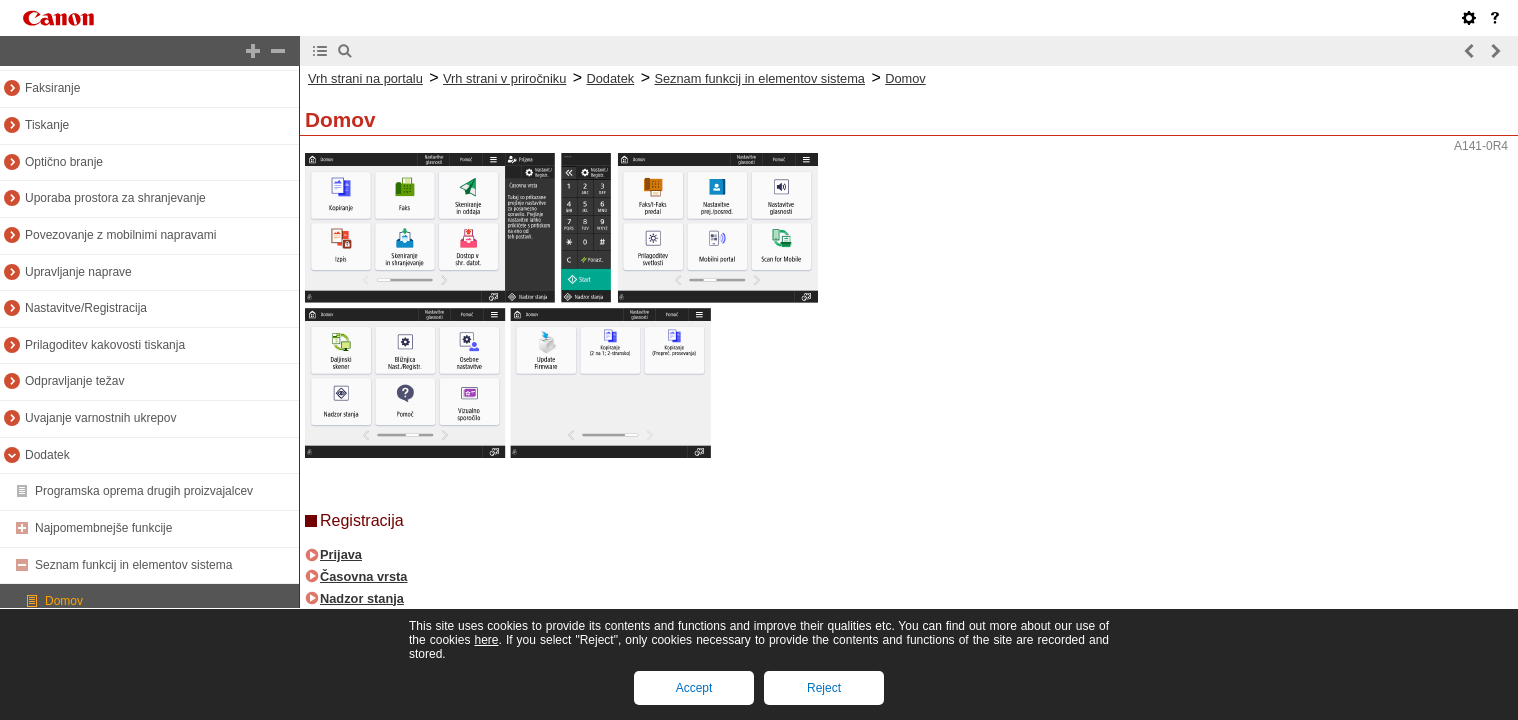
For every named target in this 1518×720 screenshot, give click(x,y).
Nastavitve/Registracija (86, 308)
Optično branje (64, 162)
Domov (64, 601)
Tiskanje (47, 125)
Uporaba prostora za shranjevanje (115, 198)
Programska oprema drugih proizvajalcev (144, 491)
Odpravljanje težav (74, 381)
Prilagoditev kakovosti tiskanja (105, 345)
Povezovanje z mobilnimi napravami (120, 235)
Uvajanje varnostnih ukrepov (100, 418)
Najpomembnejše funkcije (103, 528)
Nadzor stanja (362, 598)
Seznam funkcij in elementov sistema (133, 565)
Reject (824, 688)
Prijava (341, 554)
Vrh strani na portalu (365, 78)
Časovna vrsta (364, 576)
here (486, 640)
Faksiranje (52, 88)
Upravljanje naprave (78, 272)
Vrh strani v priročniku (504, 78)
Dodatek (47, 455)
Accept (694, 688)
